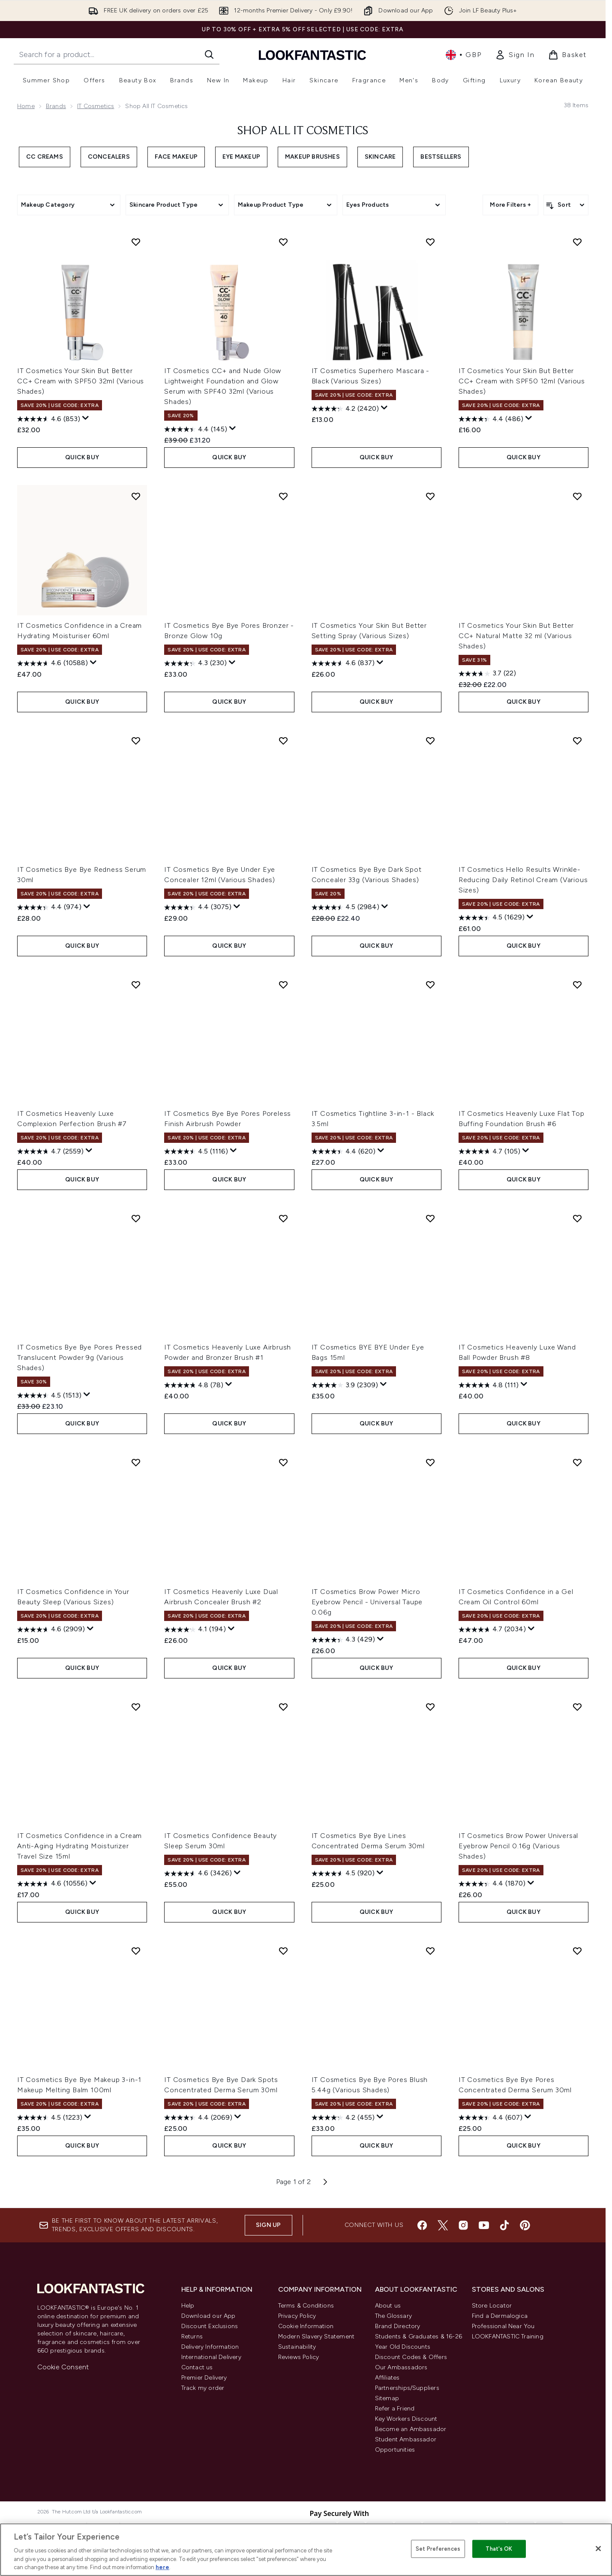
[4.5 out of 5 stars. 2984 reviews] (345, 907)
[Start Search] (209, 54)
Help (188, 2305)
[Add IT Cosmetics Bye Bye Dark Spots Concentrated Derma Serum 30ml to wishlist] (283, 1950)
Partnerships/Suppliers (407, 2388)
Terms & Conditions (306, 2305)
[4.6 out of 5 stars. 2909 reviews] (51, 1629)
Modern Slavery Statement (316, 2336)
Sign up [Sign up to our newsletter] (268, 2225)
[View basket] (567, 54)
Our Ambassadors (401, 2367)
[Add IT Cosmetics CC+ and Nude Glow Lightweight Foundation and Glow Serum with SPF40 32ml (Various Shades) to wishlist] (283, 242)
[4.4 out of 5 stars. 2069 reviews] (198, 2117)
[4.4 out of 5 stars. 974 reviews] (49, 907)
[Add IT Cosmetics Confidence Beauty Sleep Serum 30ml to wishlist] (283, 1706)
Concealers (109, 156)
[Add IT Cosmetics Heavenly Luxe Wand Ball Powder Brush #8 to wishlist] (577, 1218)
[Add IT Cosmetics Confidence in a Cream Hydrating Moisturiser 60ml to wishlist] (136, 496)
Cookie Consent (63, 2367)
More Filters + (510, 204)
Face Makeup (176, 156)
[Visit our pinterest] (525, 2225)
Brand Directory (397, 2326)
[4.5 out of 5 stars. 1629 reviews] (492, 918)
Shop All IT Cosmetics (302, 131)
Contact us (197, 2367)
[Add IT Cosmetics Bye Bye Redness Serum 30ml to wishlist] (136, 740)
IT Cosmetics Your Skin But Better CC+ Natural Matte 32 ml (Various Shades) (516, 635)
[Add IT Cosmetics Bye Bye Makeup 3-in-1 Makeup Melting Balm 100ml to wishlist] (136, 1950)
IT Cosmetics (95, 106)
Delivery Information (210, 2346)
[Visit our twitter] (442, 2225)
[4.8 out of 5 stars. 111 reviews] (489, 1385)
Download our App (208, 2316)
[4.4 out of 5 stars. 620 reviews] (343, 1151)
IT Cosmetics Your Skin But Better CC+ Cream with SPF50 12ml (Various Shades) (522, 381)
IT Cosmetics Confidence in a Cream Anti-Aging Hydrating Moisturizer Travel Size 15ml (79, 1846)
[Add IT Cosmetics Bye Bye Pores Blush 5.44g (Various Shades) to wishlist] (430, 1950)
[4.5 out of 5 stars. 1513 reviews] (49, 1395)
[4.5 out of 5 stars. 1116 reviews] (196, 1151)
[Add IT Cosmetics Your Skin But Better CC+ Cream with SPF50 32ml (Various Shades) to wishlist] (136, 242)
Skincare (380, 156)
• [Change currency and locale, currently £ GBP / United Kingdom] (463, 55)
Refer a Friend (395, 2408)
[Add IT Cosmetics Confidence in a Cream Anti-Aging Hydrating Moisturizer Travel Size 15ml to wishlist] (136, 1706)
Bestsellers (440, 156)
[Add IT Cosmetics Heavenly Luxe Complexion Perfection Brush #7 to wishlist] (136, 984)
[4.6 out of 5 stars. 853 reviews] (48, 419)
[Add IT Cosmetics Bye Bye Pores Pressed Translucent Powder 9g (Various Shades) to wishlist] (136, 1218)
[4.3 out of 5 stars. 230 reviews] (195, 663)
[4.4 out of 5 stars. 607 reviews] (490, 2117)
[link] (515, 54)
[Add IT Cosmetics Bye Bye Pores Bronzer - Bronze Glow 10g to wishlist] (283, 496)
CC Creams (44, 156)
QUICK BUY (82, 457)
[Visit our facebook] (422, 2225)
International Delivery (211, 2357)
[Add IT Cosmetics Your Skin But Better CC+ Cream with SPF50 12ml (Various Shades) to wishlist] (577, 242)
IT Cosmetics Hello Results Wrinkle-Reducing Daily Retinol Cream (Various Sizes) (523, 879)
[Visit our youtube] (484, 2225)
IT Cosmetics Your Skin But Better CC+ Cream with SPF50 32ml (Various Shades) (80, 381)
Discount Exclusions (209, 2326)
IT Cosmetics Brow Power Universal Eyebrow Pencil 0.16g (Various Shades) (518, 1846)
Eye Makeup (241, 156)
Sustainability (297, 2346)
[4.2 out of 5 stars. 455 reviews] (343, 2117)
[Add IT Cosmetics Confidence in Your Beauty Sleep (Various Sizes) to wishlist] (136, 1462)
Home (26, 106)
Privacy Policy (297, 2316)
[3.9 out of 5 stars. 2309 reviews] (345, 1385)
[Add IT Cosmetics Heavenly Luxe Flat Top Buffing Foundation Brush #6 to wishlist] (577, 984)
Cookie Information (306, 2326)
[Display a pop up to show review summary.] (85, 418)
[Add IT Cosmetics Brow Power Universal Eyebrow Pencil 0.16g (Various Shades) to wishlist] (577, 1706)
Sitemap (387, 2398)
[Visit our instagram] (463, 2225)
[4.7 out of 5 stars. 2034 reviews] (492, 1629)
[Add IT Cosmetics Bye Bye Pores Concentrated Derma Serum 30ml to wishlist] (577, 1950)
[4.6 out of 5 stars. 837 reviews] (343, 663)
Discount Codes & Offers (411, 2357)
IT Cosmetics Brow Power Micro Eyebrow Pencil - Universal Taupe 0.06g (367, 1602)
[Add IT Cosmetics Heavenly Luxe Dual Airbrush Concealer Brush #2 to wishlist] (283, 1462)
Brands (56, 106)
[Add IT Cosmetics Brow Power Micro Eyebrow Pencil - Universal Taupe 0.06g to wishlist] (430, 1462)
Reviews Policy (298, 2357)
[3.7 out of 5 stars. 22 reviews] (487, 674)
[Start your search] (116, 54)
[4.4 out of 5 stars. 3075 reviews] (197, 907)
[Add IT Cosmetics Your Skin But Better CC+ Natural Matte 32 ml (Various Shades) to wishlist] (577, 496)
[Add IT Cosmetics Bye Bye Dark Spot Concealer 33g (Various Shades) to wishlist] (430, 740)
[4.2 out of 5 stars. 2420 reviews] (345, 409)
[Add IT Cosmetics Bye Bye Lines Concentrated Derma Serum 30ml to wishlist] (430, 1706)
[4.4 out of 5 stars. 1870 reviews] (492, 1884)
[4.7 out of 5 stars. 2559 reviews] (50, 1151)
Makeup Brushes (312, 156)
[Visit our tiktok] (504, 2225)
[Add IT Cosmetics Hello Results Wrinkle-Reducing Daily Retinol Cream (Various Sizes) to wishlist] (577, 740)
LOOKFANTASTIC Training (507, 2336)
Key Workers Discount (406, 2418)
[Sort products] (565, 205)
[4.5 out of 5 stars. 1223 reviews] (49, 2117)
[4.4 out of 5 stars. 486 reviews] (491, 419)
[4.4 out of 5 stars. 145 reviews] (195, 429)
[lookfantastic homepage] (312, 54)
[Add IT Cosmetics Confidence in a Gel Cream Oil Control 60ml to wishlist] (577, 1462)
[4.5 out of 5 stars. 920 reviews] (343, 1873)
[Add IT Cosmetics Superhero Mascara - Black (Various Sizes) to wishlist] (430, 242)
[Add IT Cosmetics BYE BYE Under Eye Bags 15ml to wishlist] (430, 1218)
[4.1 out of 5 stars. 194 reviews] (195, 1629)
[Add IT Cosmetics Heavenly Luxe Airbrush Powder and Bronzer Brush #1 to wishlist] (283, 1218)
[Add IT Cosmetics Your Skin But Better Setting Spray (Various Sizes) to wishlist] (430, 496)
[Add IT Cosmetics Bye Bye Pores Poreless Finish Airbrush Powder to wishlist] (283, 984)
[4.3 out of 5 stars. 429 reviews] (343, 1640)
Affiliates (387, 2377)
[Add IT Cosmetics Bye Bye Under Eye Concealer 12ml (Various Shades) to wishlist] (283, 740)
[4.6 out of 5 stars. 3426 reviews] (198, 1873)
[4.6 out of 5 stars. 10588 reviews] (52, 663)
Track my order (203, 2388)
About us (388, 2305)
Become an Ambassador (411, 2429)
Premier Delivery (204, 2377)
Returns (192, 2336)
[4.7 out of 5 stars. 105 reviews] (489, 1151)
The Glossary (393, 2316)
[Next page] (325, 2182)
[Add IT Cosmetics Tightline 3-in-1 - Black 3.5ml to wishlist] (430, 984)
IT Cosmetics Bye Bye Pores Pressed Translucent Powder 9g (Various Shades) (79, 1357)
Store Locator (492, 2305)
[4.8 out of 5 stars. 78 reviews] (193, 1385)
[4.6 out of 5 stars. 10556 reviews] (52, 1884)
